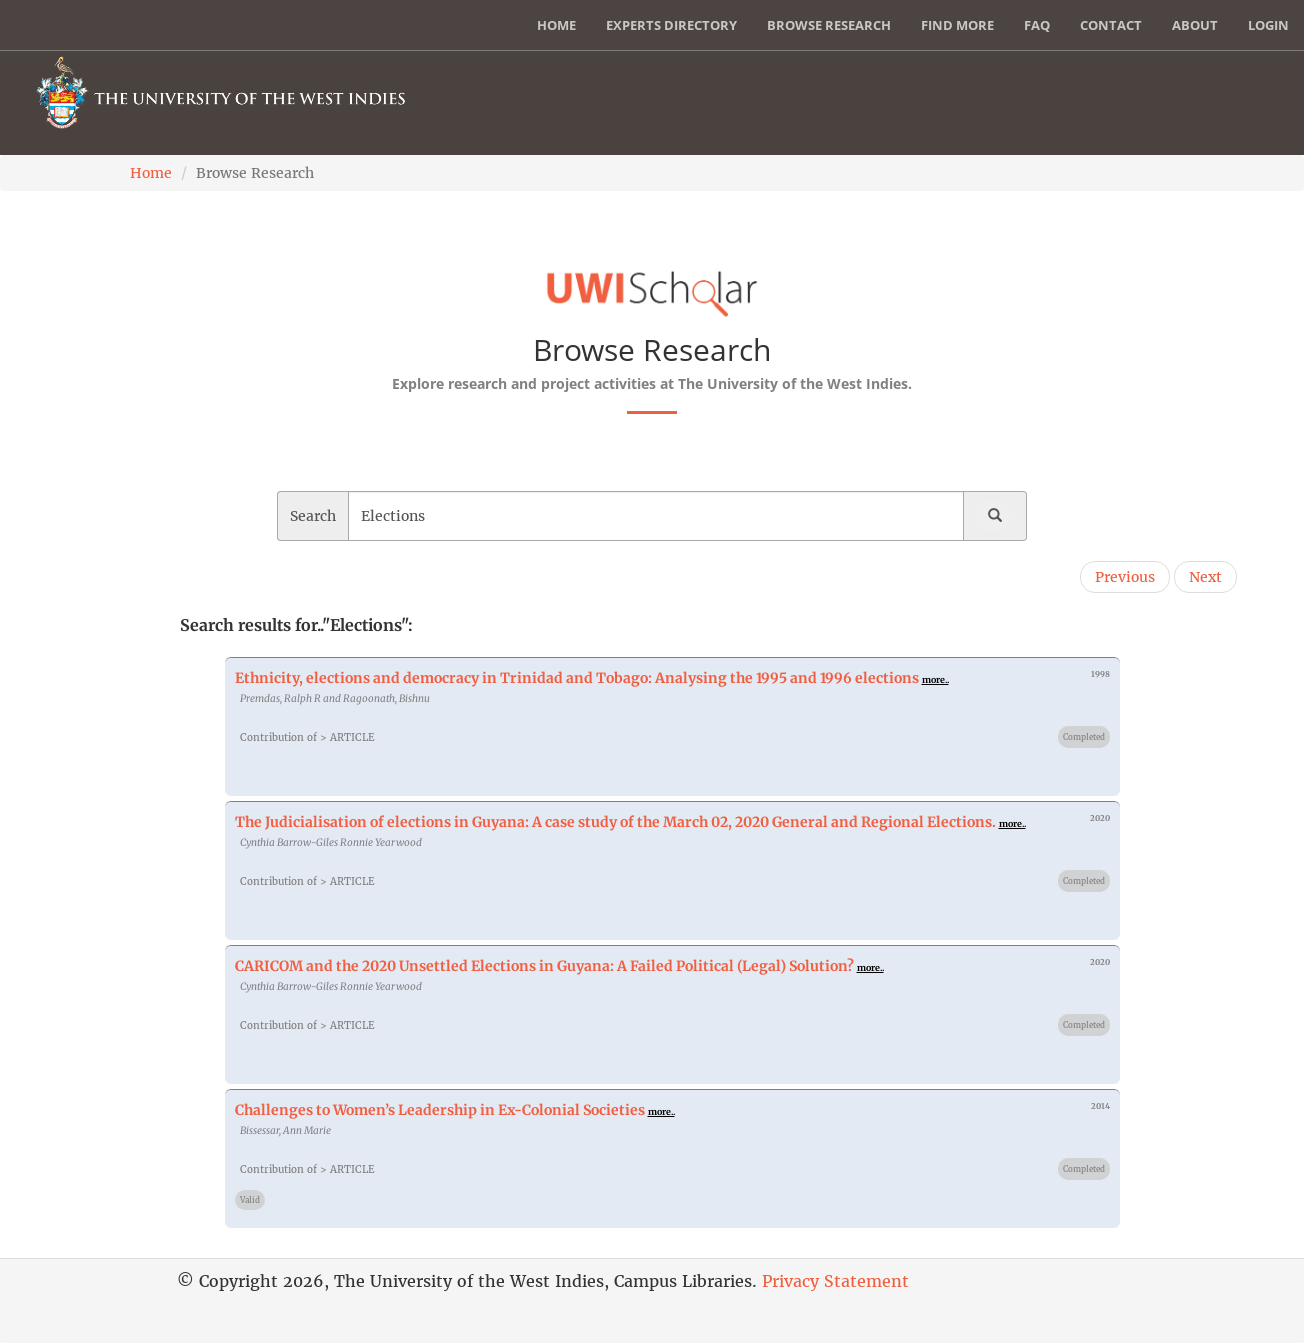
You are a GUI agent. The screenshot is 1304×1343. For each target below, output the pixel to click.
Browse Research (829, 25)
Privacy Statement (835, 1281)
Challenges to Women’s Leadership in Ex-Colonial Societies (440, 1110)
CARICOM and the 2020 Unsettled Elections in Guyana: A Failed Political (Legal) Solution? (544, 966)
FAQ (1037, 25)
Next (1205, 577)
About (1195, 25)
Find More (957, 25)
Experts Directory (671, 25)
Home (556, 25)
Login (1268, 25)
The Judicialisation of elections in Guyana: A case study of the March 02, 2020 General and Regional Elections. (615, 822)
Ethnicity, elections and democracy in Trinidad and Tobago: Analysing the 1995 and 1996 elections (577, 678)
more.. (935, 679)
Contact (1111, 25)
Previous (1125, 577)
